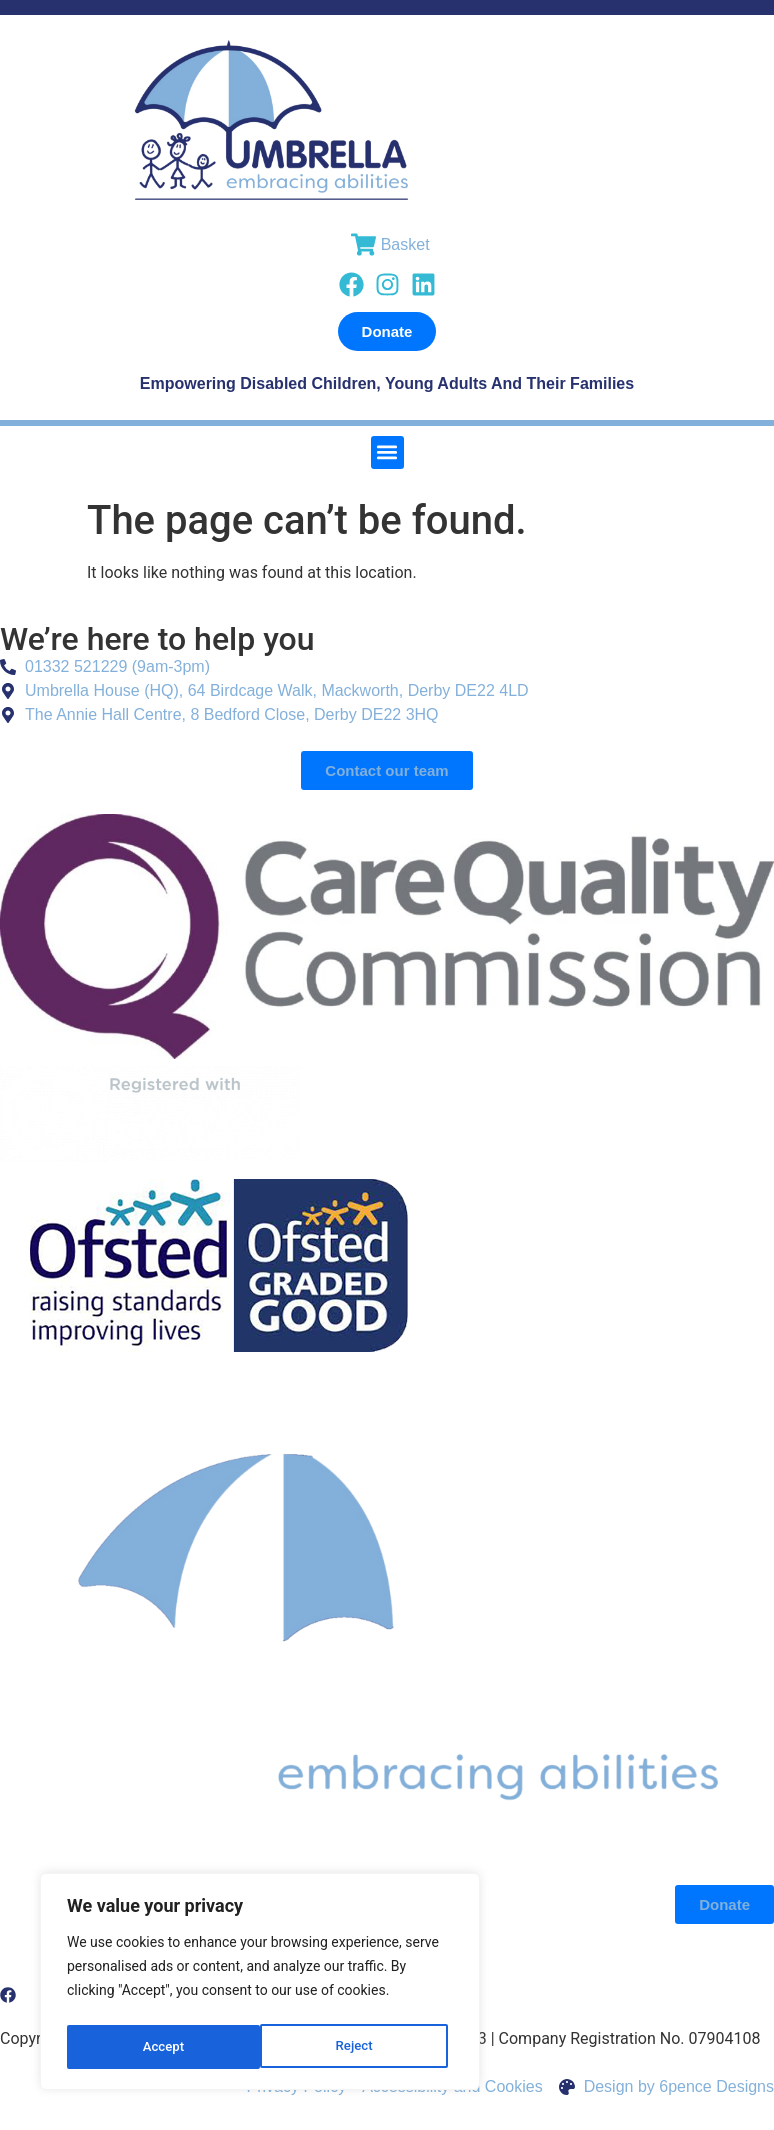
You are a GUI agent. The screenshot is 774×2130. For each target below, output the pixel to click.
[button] (387, 452)
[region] (260, 1985)
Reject (160, 2047)
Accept (357, 2047)
